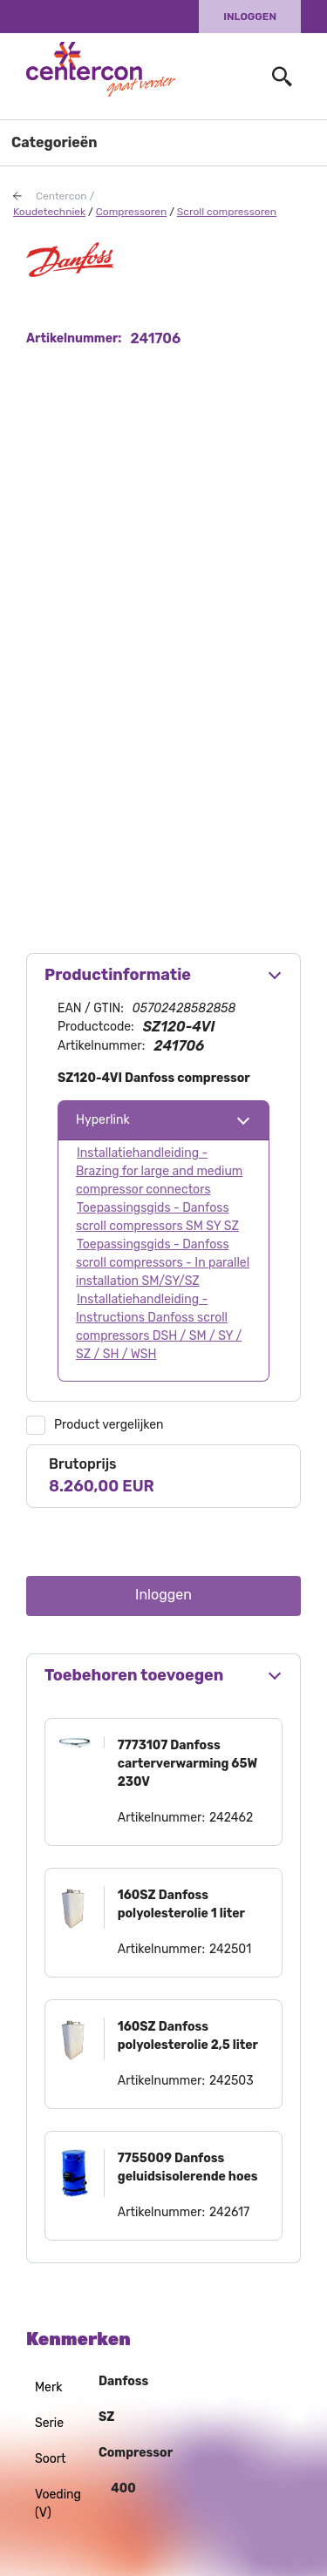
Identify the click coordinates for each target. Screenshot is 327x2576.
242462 (231, 1817)
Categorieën (54, 142)
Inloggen (249, 16)
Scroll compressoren (226, 212)
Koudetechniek (49, 212)
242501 (230, 1949)
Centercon (61, 196)
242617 (229, 2212)
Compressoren (131, 212)
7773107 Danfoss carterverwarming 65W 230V (187, 1763)
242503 (231, 2080)
